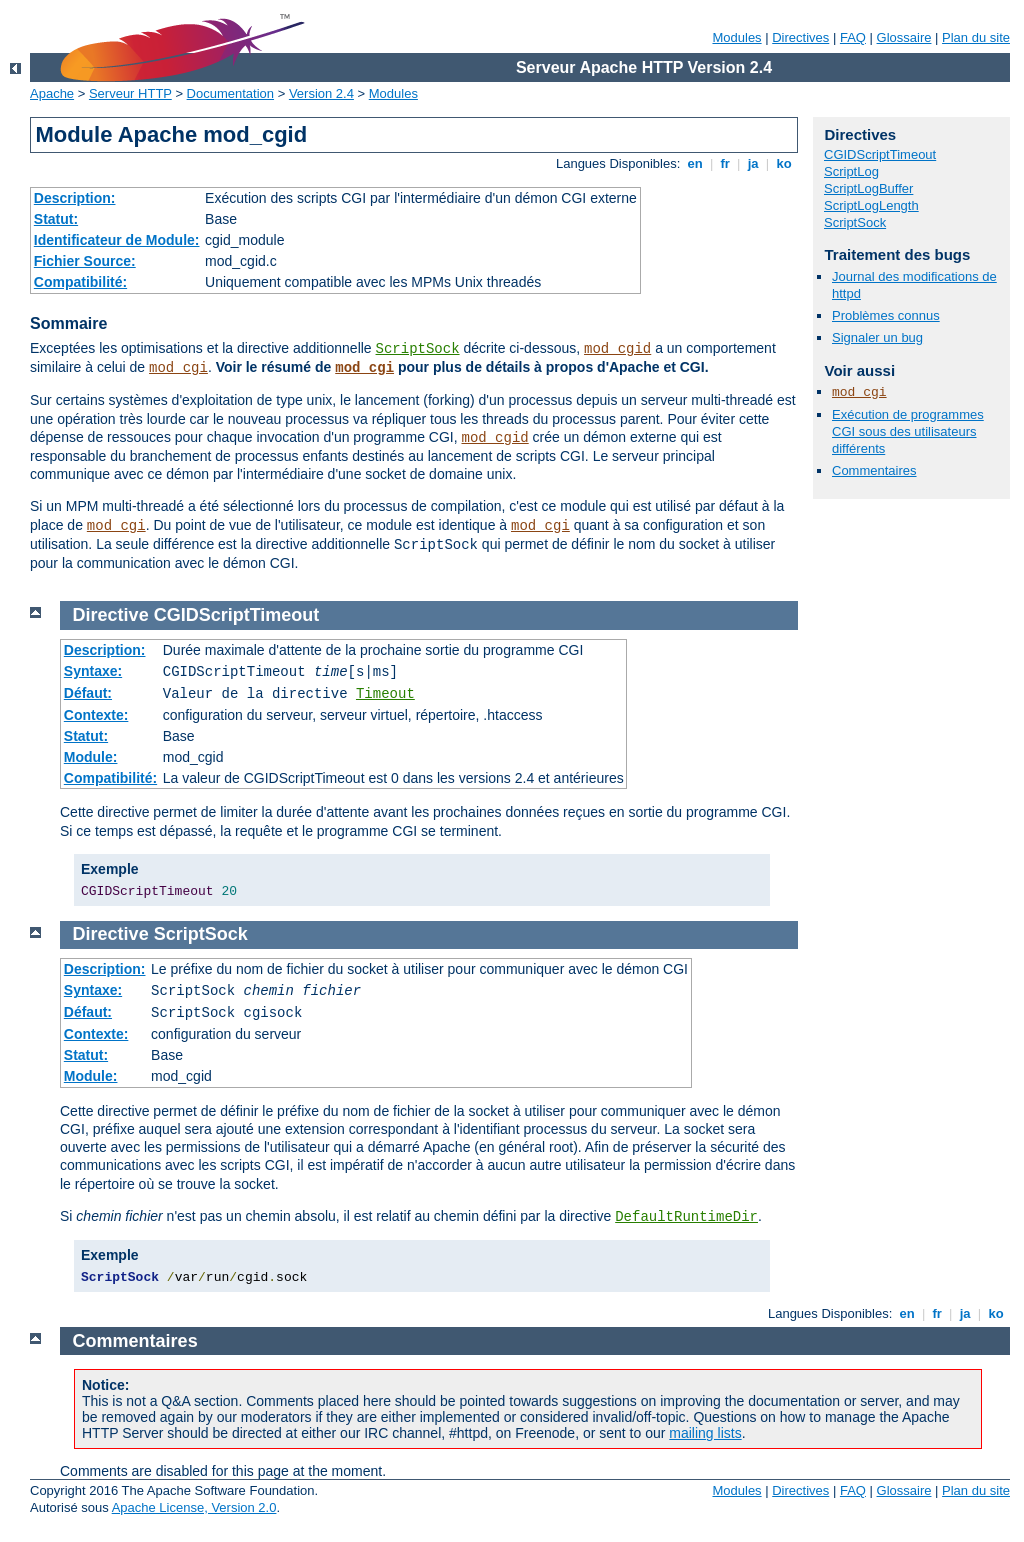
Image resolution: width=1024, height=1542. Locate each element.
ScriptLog (851, 171)
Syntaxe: (93, 671)
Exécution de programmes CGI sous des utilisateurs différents (908, 431)
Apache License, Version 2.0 (194, 1507)
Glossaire (904, 37)
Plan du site (976, 37)
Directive (111, 615)
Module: (91, 757)
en (695, 163)
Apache (52, 93)
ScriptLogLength (871, 205)
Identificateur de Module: (117, 240)
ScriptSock (418, 349)
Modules (736, 37)
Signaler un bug (877, 337)
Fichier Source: (85, 261)
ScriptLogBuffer (868, 188)
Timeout (385, 694)
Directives (800, 37)
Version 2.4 (321, 93)
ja (753, 163)
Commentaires (874, 470)
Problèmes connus (886, 315)
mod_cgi (178, 368)
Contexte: (96, 715)
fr (725, 163)
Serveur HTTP (130, 93)
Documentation (230, 93)
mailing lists (705, 1433)
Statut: (56, 219)
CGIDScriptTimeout (880, 154)
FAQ (853, 37)
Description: (75, 198)
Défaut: (88, 693)
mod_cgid (617, 349)
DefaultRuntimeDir (686, 1217)
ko (784, 163)
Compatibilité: (80, 282)
